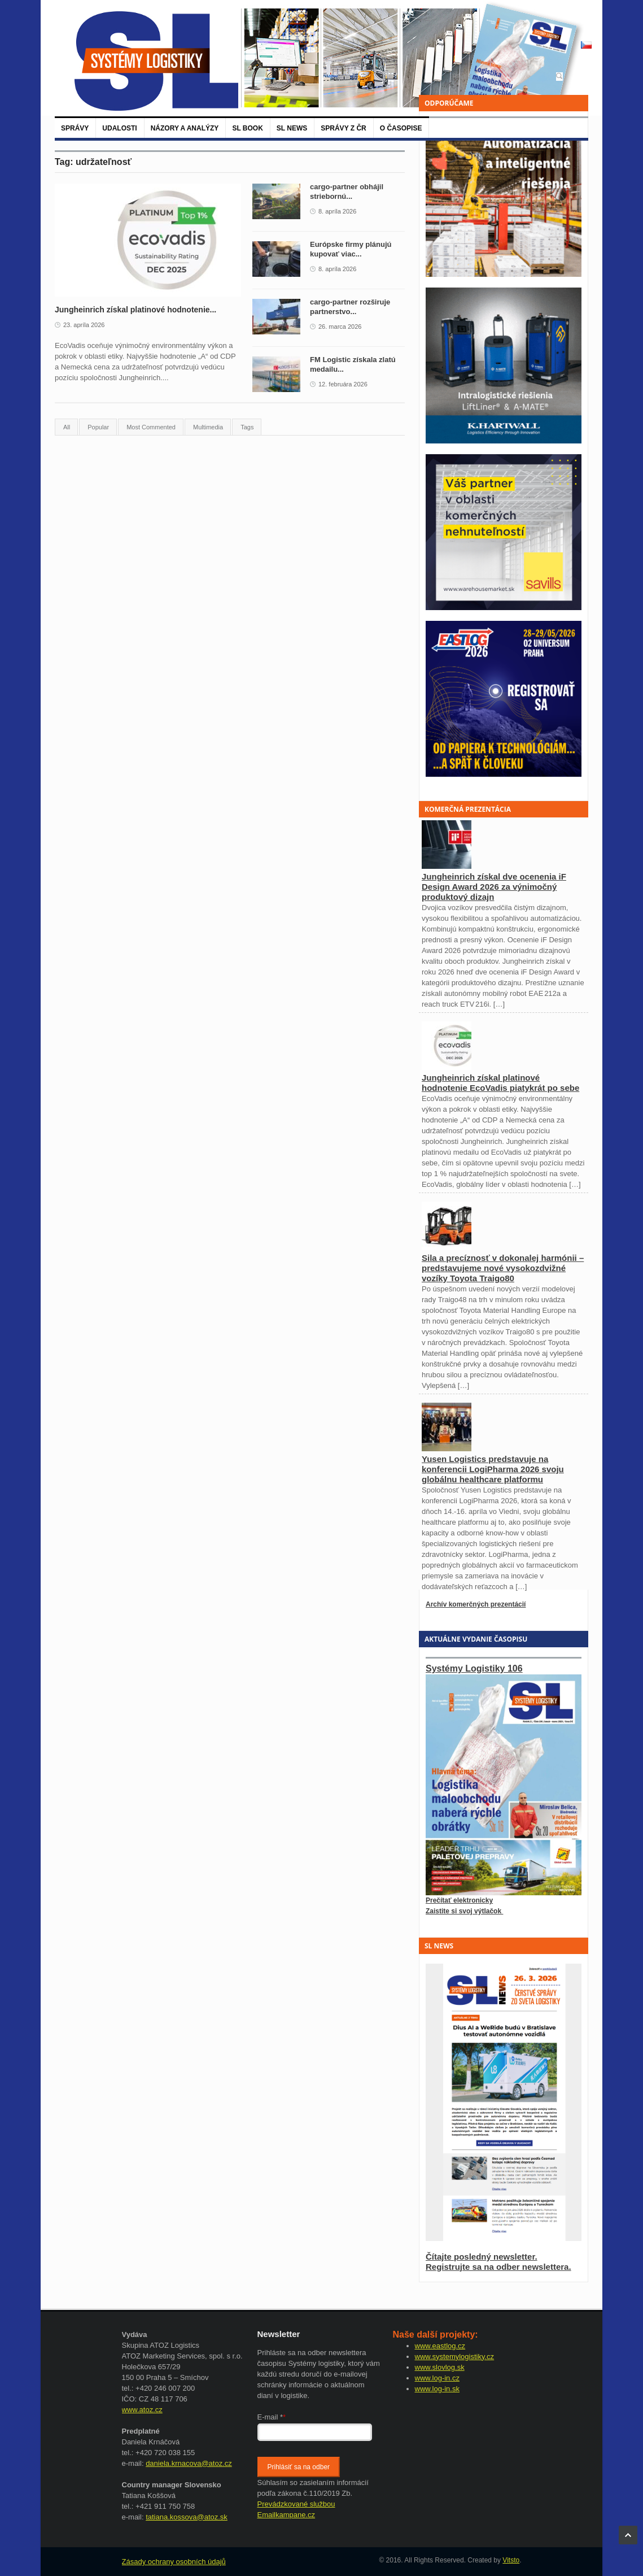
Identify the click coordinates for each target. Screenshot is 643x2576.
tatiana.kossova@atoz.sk (187, 2517)
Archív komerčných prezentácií (476, 1604)
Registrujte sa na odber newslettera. (498, 2267)
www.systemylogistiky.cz (455, 2356)
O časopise (401, 128)
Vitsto (510, 2560)
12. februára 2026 (343, 384)
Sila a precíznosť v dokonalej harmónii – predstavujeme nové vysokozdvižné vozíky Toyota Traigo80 (503, 1268)
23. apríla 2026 (83, 324)
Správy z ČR (343, 128)
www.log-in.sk (437, 2388)
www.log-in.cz (437, 2378)
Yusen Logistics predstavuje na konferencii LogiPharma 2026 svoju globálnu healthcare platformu (493, 1469)
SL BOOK (247, 128)
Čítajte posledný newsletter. (481, 2256)
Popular (98, 427)
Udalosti (119, 128)
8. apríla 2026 (337, 211)
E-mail (271, 2417)
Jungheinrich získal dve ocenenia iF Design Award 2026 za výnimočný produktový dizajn (494, 887)
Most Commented (151, 427)
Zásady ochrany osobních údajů (174, 2561)
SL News (292, 128)
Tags (246, 427)
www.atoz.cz (142, 2409)
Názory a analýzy (185, 128)
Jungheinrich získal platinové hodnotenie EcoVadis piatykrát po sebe (500, 1083)
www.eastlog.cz (440, 2346)
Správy (75, 128)
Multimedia (208, 427)
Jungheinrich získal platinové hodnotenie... (135, 309)
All (66, 427)
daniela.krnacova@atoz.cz (189, 2463)
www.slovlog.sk (440, 2367)
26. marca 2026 (339, 326)
